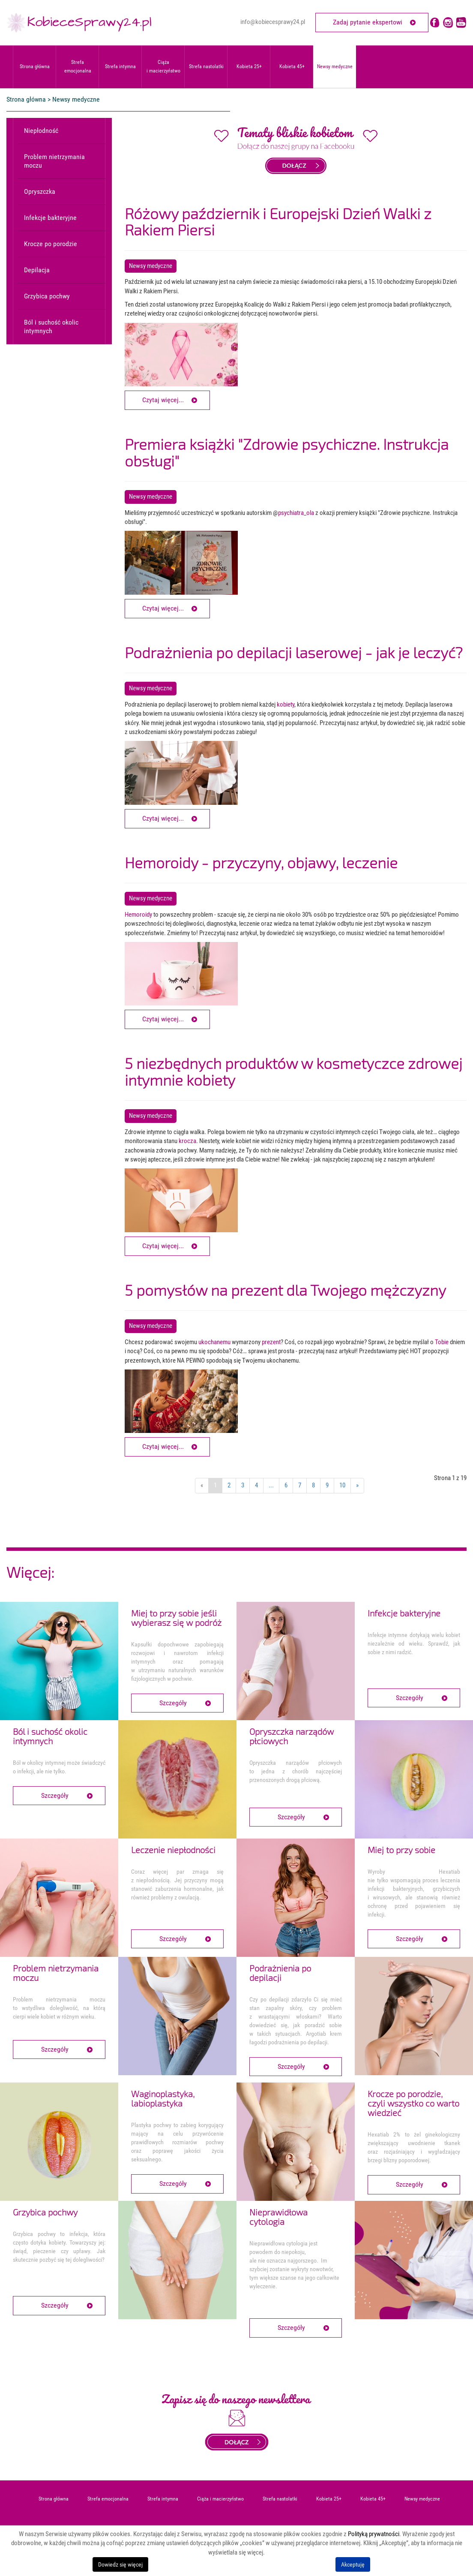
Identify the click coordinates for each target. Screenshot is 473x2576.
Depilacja (37, 270)
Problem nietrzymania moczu (54, 161)
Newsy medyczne (335, 66)
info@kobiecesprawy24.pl (272, 22)
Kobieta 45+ (292, 66)
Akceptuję (353, 2564)
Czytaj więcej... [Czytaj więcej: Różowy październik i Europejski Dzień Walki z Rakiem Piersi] (163, 400)
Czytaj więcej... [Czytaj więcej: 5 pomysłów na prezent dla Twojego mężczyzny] (163, 1446)
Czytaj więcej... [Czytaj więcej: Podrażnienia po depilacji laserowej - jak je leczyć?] (163, 818)
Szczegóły (173, 1703)
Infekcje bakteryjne (50, 218)
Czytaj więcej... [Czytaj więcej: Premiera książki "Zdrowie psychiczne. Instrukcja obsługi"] (163, 608)
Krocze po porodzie (50, 244)
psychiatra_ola (296, 513)
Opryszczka (39, 191)
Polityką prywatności (373, 2534)
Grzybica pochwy (47, 296)
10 (342, 1485)
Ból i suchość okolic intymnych (51, 326)
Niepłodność (41, 130)
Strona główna (35, 66)
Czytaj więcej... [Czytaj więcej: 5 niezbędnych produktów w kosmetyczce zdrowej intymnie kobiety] (163, 1246)
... (271, 1485)
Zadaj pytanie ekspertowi (367, 22)
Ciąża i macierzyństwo (163, 66)
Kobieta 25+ (249, 66)
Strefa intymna (120, 66)
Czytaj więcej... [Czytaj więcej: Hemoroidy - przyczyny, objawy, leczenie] (163, 1019)
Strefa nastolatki (206, 66)
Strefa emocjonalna (77, 66)
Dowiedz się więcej (120, 2564)
